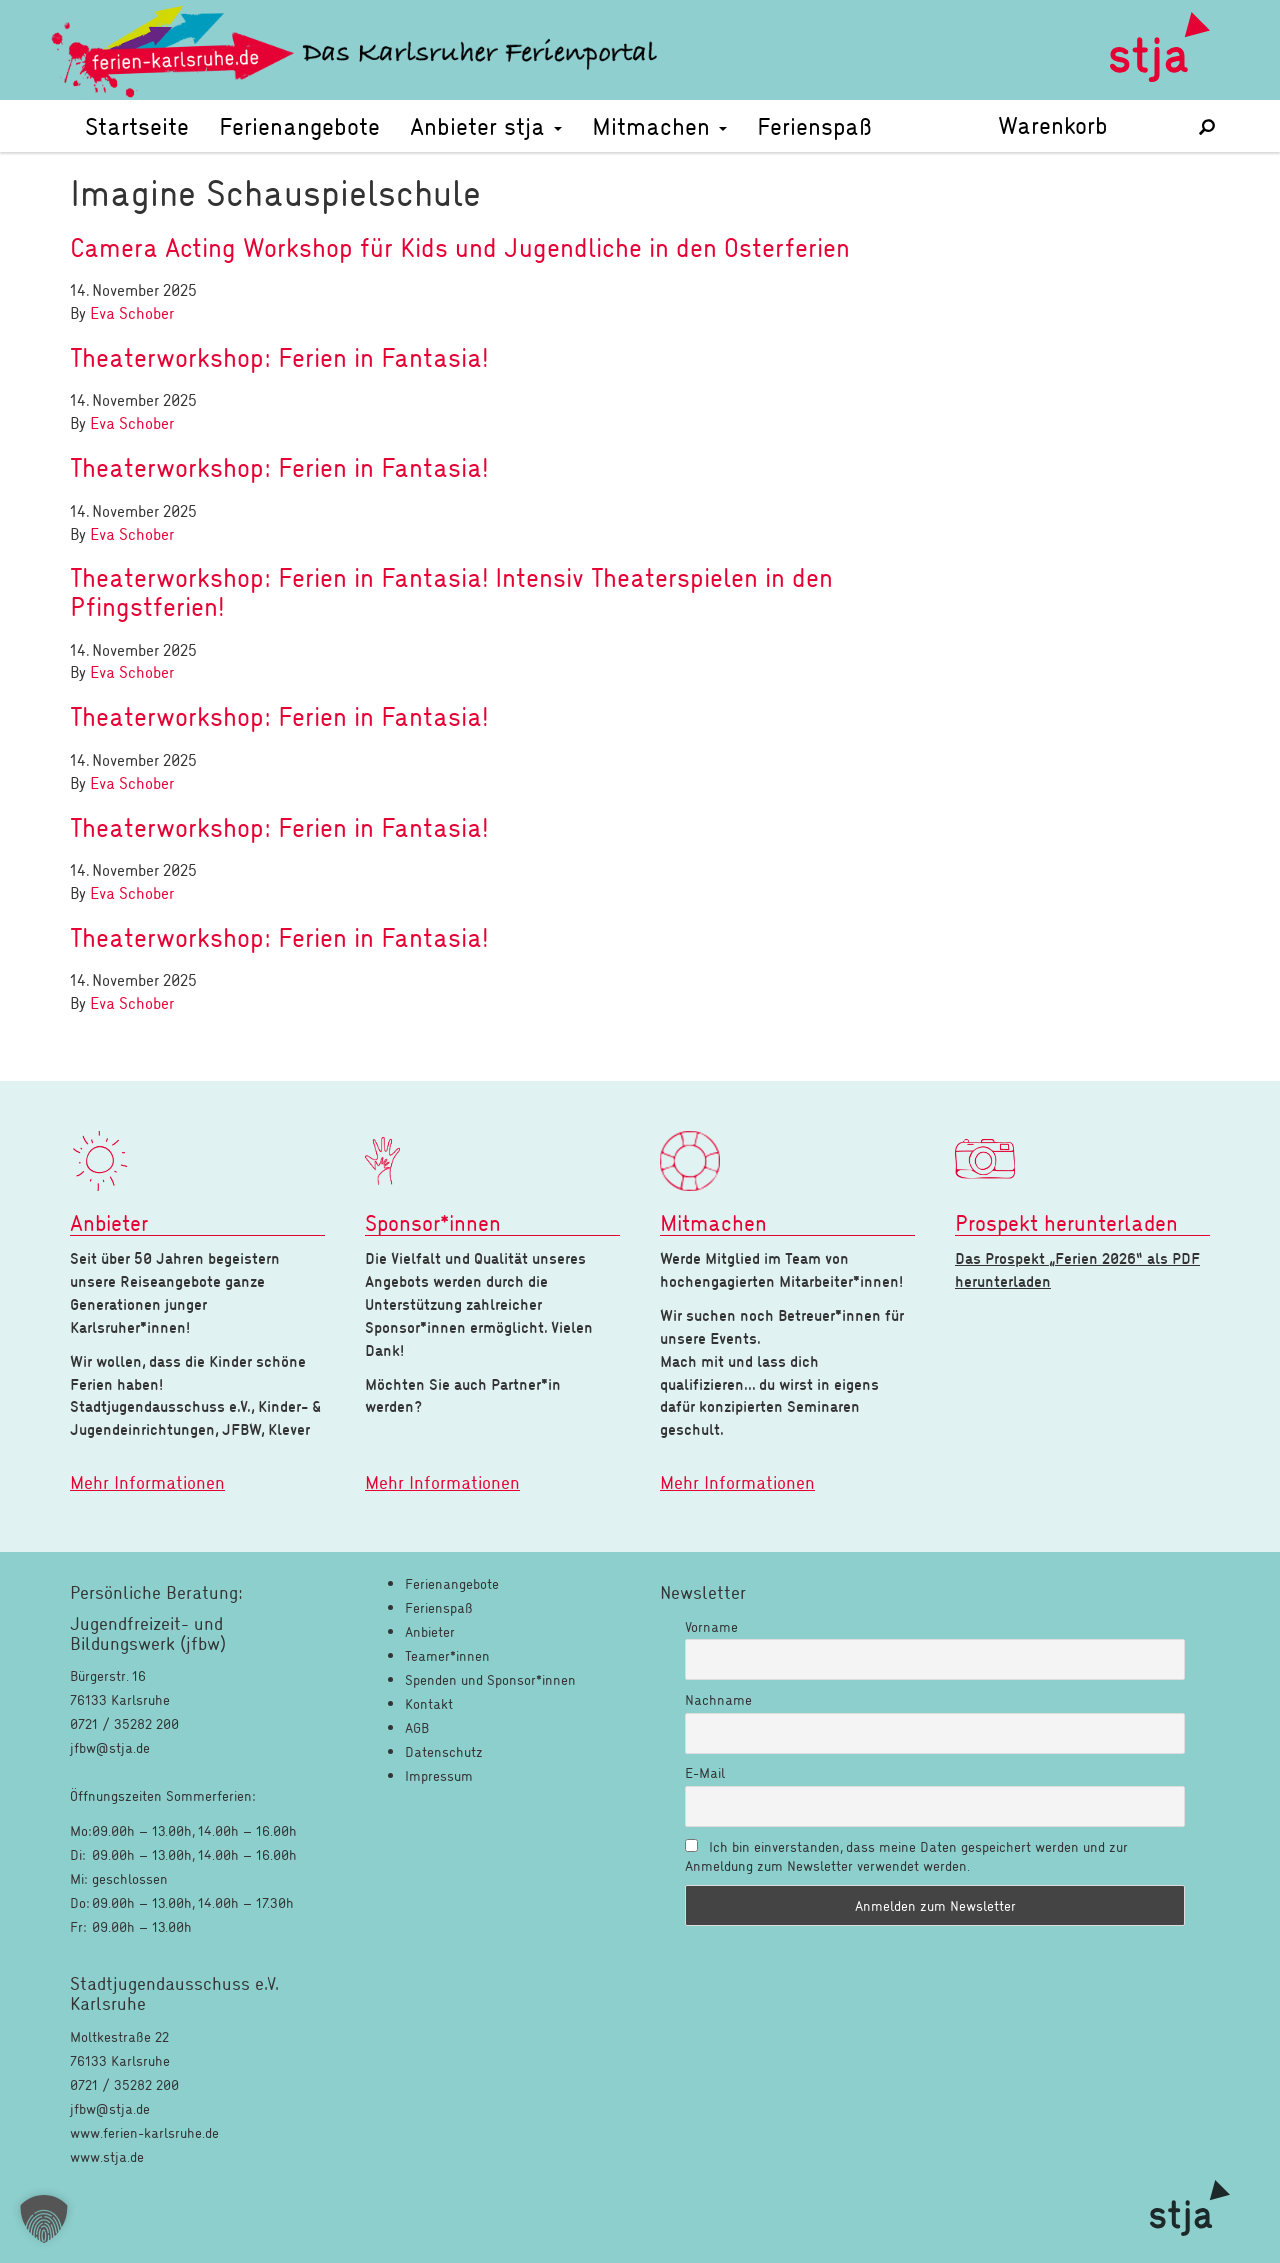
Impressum (439, 1775)
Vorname (711, 1626)
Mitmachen (659, 126)
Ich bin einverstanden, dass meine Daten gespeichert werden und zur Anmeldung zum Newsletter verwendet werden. (906, 1856)
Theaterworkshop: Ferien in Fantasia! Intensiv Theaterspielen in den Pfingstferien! (451, 591)
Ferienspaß (814, 126)
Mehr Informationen (147, 1482)
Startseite (137, 126)
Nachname (718, 1699)
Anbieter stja (486, 126)
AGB (417, 1727)
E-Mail (705, 1772)
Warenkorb (1084, 125)
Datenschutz (444, 1751)
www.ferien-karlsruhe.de (144, 2132)
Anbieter (430, 1631)
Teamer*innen (447, 1655)
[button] (44, 2219)
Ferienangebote (299, 126)
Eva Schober (132, 312)
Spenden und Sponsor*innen (490, 1679)
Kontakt (429, 1703)
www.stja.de (107, 2156)
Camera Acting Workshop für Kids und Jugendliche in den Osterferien (460, 247)
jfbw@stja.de (110, 2108)
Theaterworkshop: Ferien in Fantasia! (279, 357)
